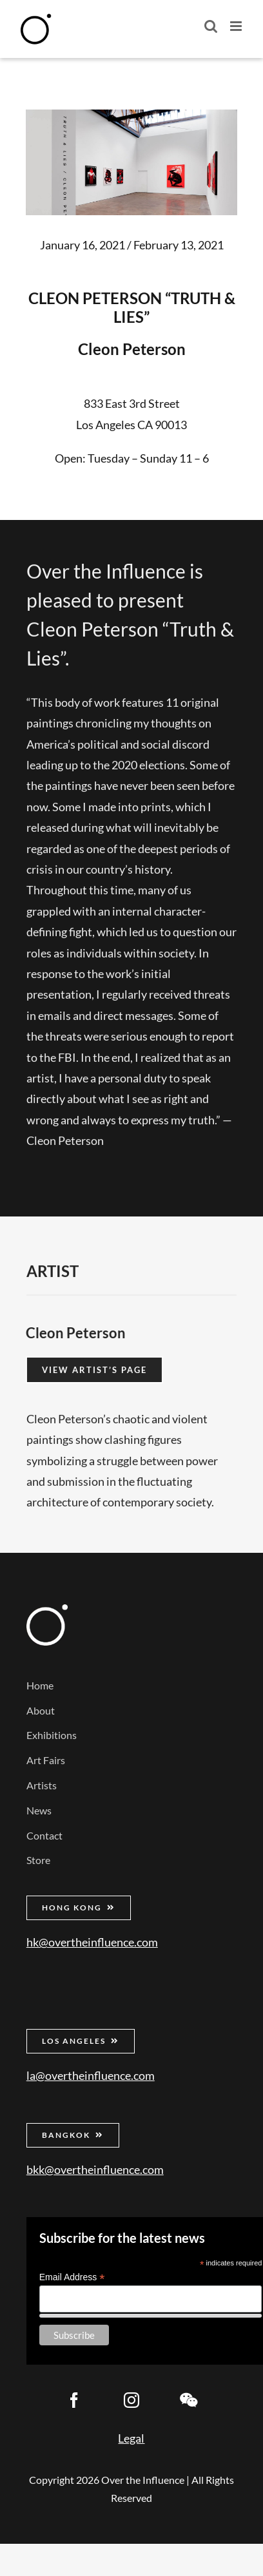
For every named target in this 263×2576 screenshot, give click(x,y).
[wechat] (188, 2400)
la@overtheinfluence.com (90, 2075)
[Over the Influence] (47, 1610)
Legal (131, 2438)
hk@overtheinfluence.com (92, 1942)
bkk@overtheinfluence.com (95, 2169)
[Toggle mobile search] (210, 26)
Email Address (72, 2277)
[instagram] (131, 2400)
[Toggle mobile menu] (237, 26)
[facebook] (74, 2400)
